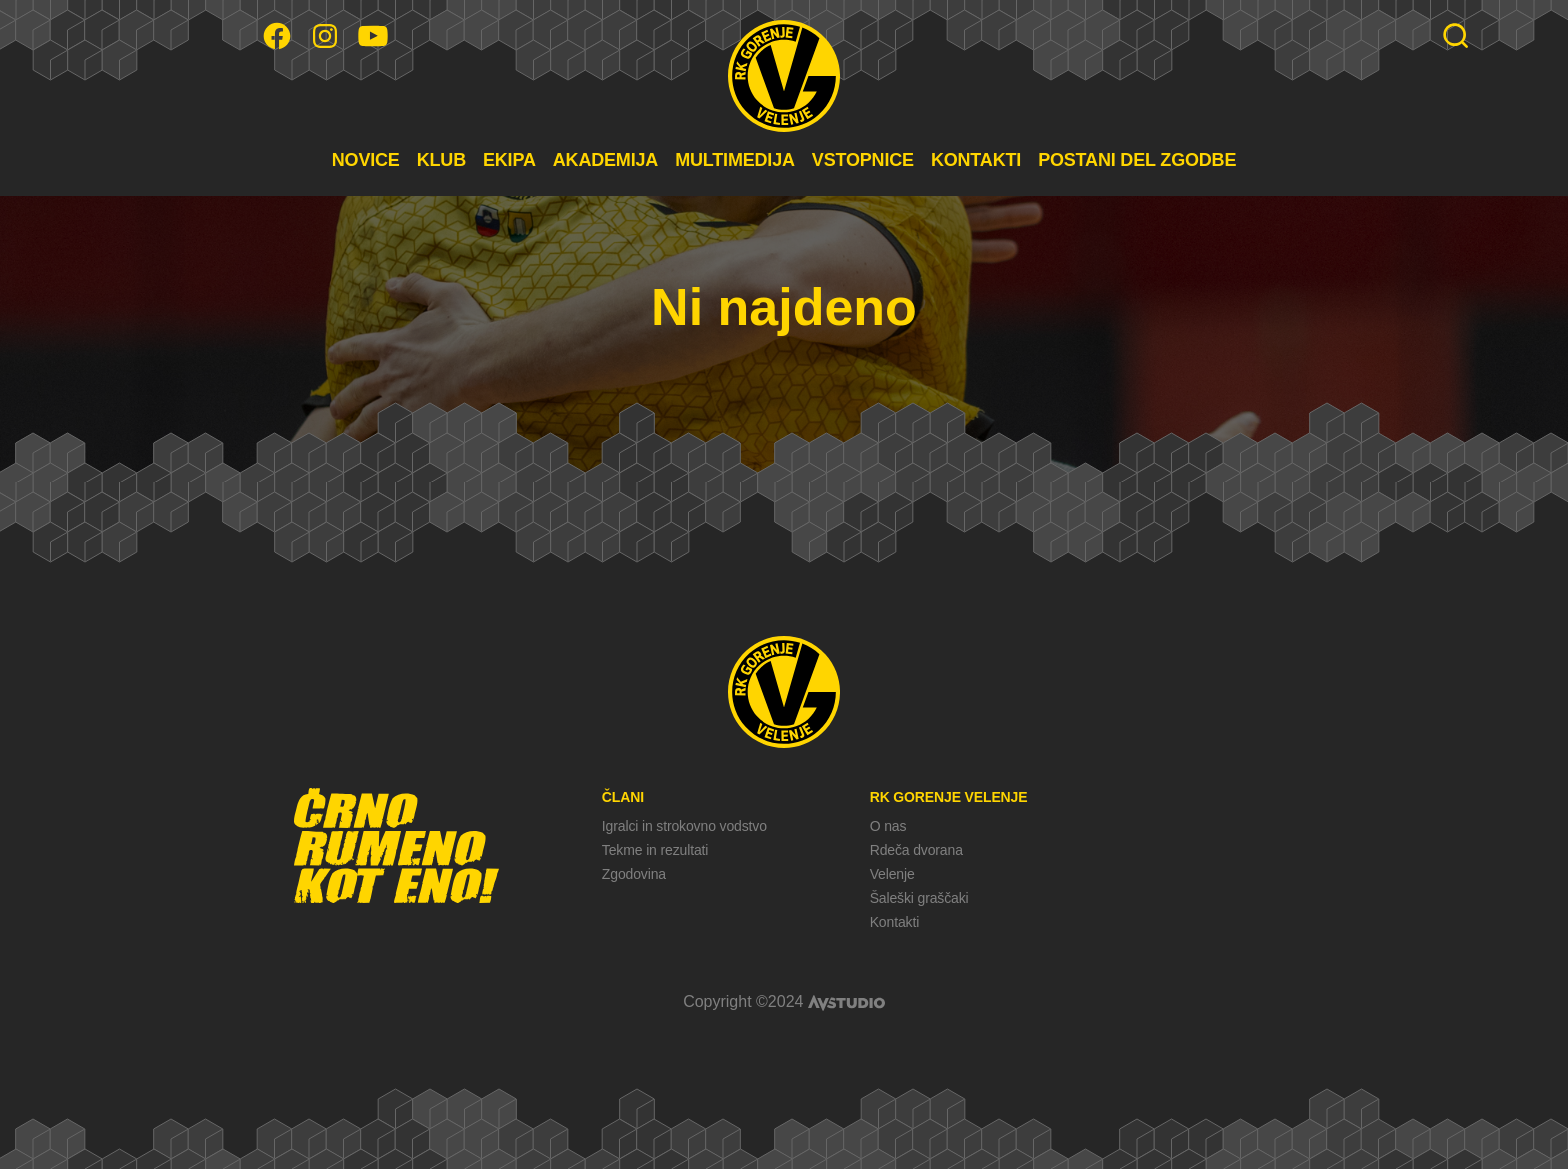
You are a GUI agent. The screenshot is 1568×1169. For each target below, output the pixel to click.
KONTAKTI (976, 160)
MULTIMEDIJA (735, 160)
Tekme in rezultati (655, 850)
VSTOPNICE (863, 160)
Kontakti (894, 922)
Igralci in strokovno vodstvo (684, 826)
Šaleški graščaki (919, 898)
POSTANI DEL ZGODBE (1137, 160)
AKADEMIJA (605, 160)
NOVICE (366, 160)
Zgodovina (634, 874)
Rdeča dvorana (916, 850)
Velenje (892, 874)
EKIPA (509, 160)
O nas (888, 826)
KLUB (441, 160)
